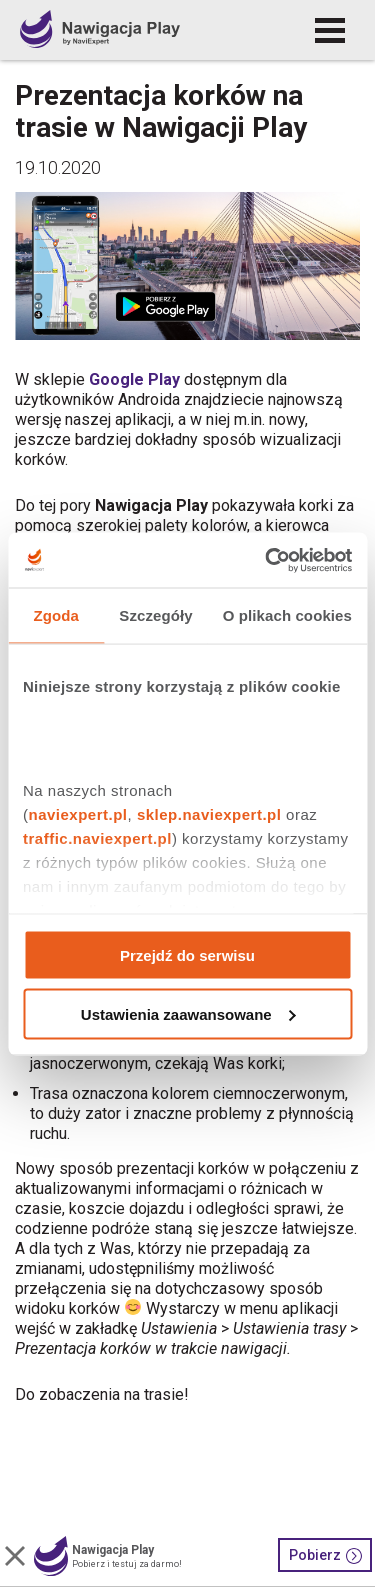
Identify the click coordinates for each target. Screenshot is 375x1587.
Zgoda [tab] (56, 615)
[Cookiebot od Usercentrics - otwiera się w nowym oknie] (267, 560)
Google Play (134, 379)
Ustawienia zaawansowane (188, 1013)
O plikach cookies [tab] (287, 615)
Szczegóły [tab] (155, 615)
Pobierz (325, 1555)
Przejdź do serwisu (187, 955)
